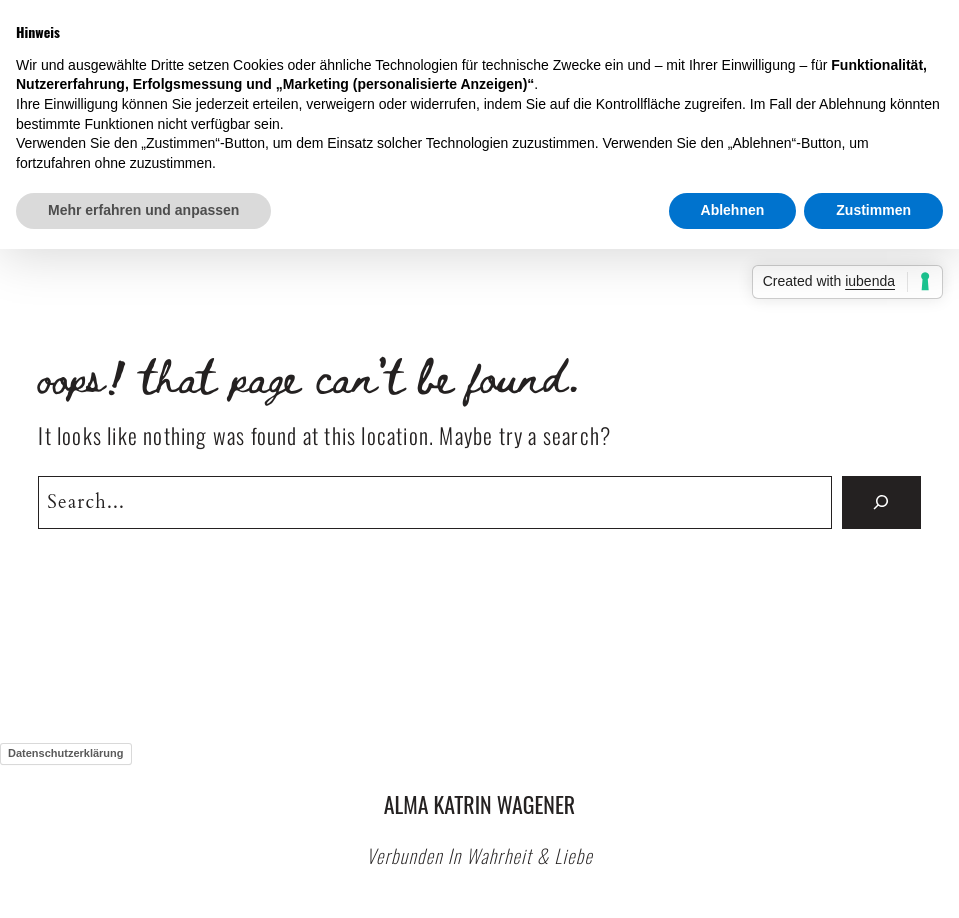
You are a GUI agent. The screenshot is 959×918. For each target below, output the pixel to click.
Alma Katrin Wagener (479, 804)
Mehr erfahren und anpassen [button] (143, 210)
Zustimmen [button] (873, 210)
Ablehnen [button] (733, 210)
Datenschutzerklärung (66, 753)
